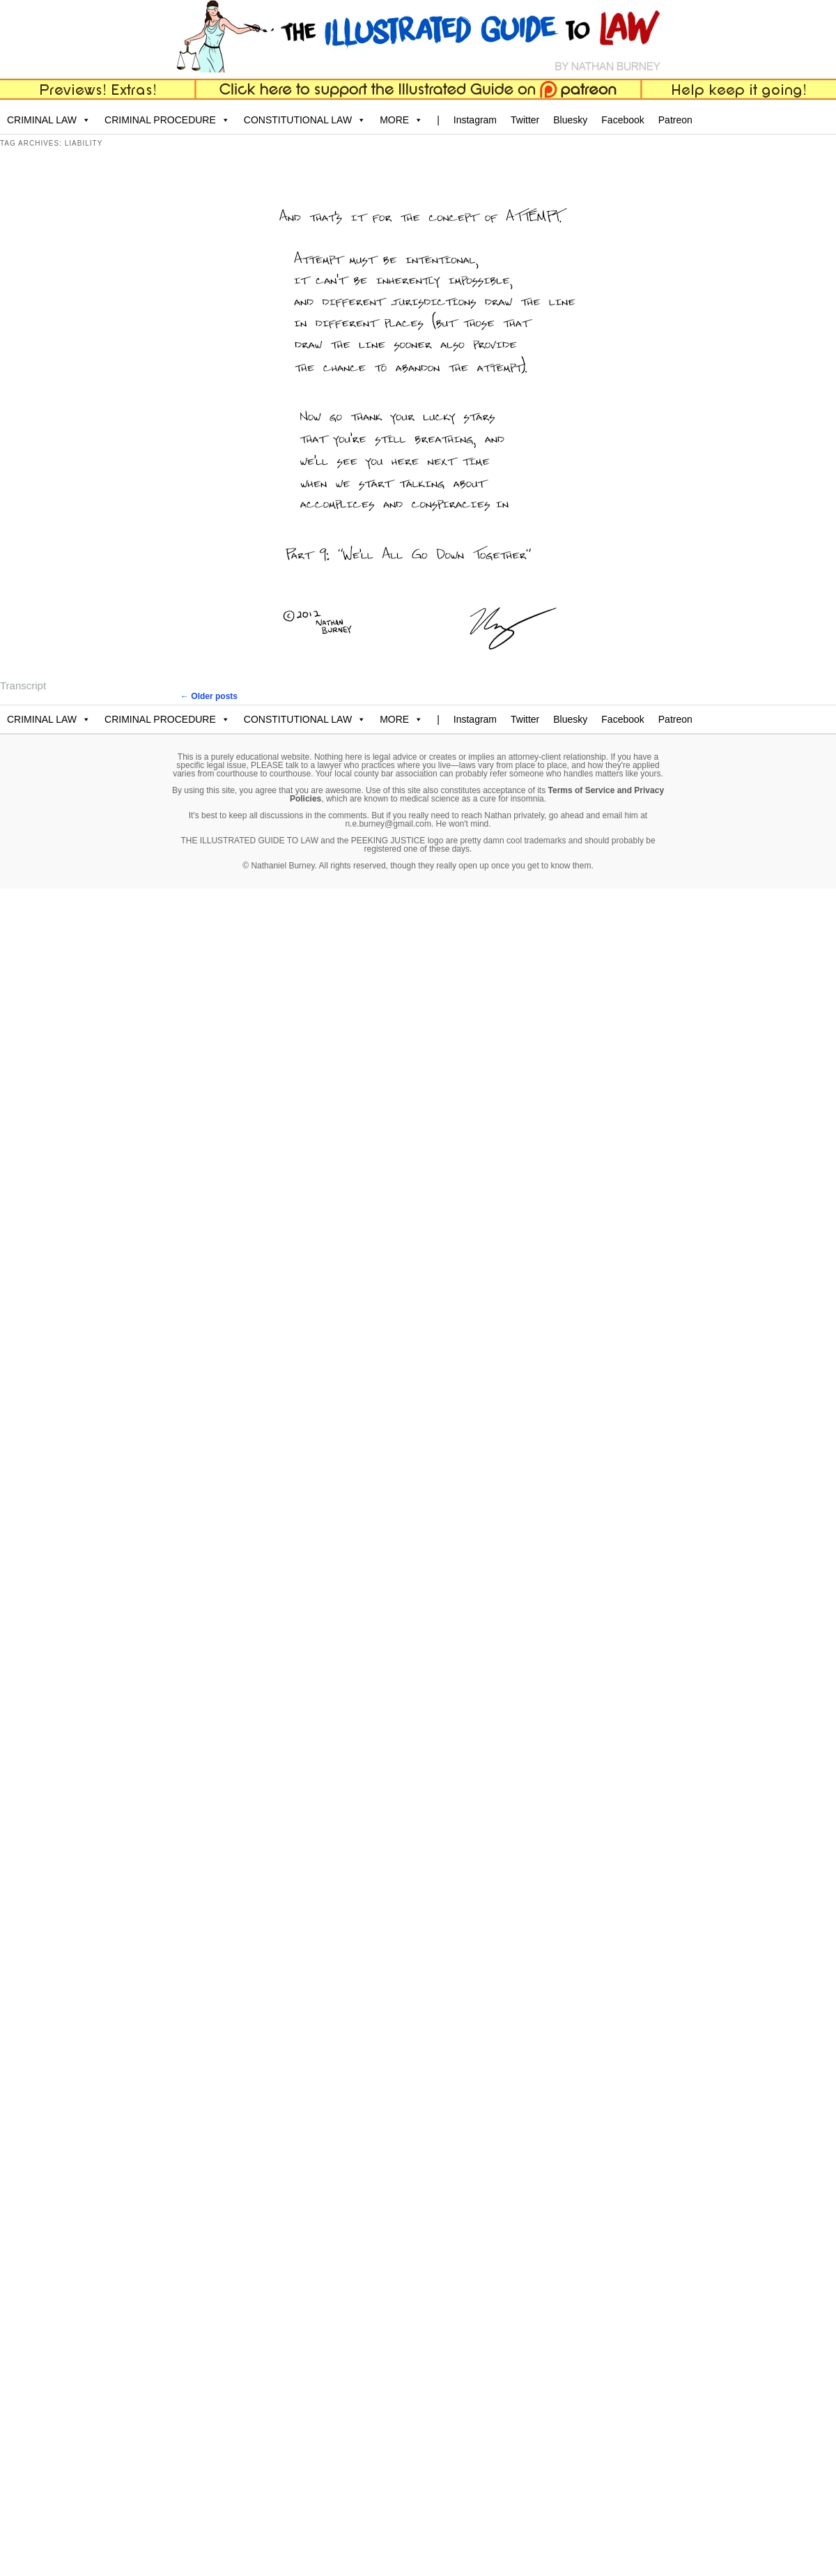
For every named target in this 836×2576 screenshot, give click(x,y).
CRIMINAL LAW (49, 120)
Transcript (23, 685)
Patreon (675, 119)
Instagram (475, 119)
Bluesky (570, 119)
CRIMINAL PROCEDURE (167, 120)
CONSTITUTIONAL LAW (305, 120)
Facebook (622, 119)
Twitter (525, 119)
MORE (401, 120)
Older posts (209, 696)
